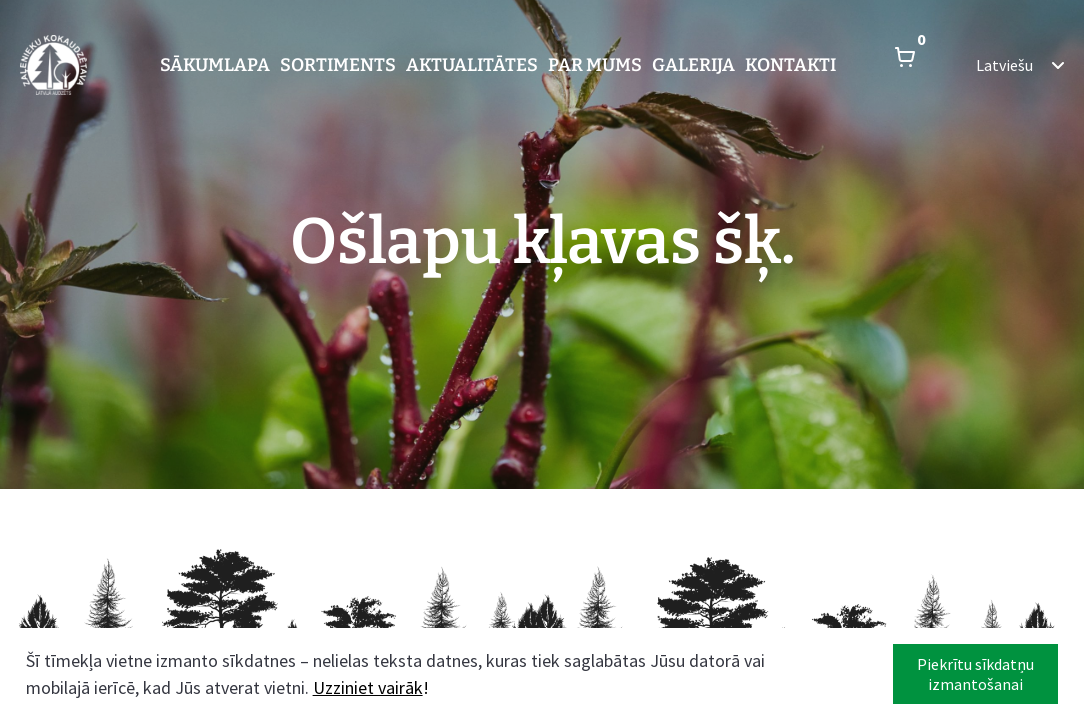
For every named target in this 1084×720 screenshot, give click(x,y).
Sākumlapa (215, 65)
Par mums (595, 65)
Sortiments (338, 65)
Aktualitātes (472, 65)
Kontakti (790, 65)
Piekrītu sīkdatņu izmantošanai (975, 674)
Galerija (693, 65)
